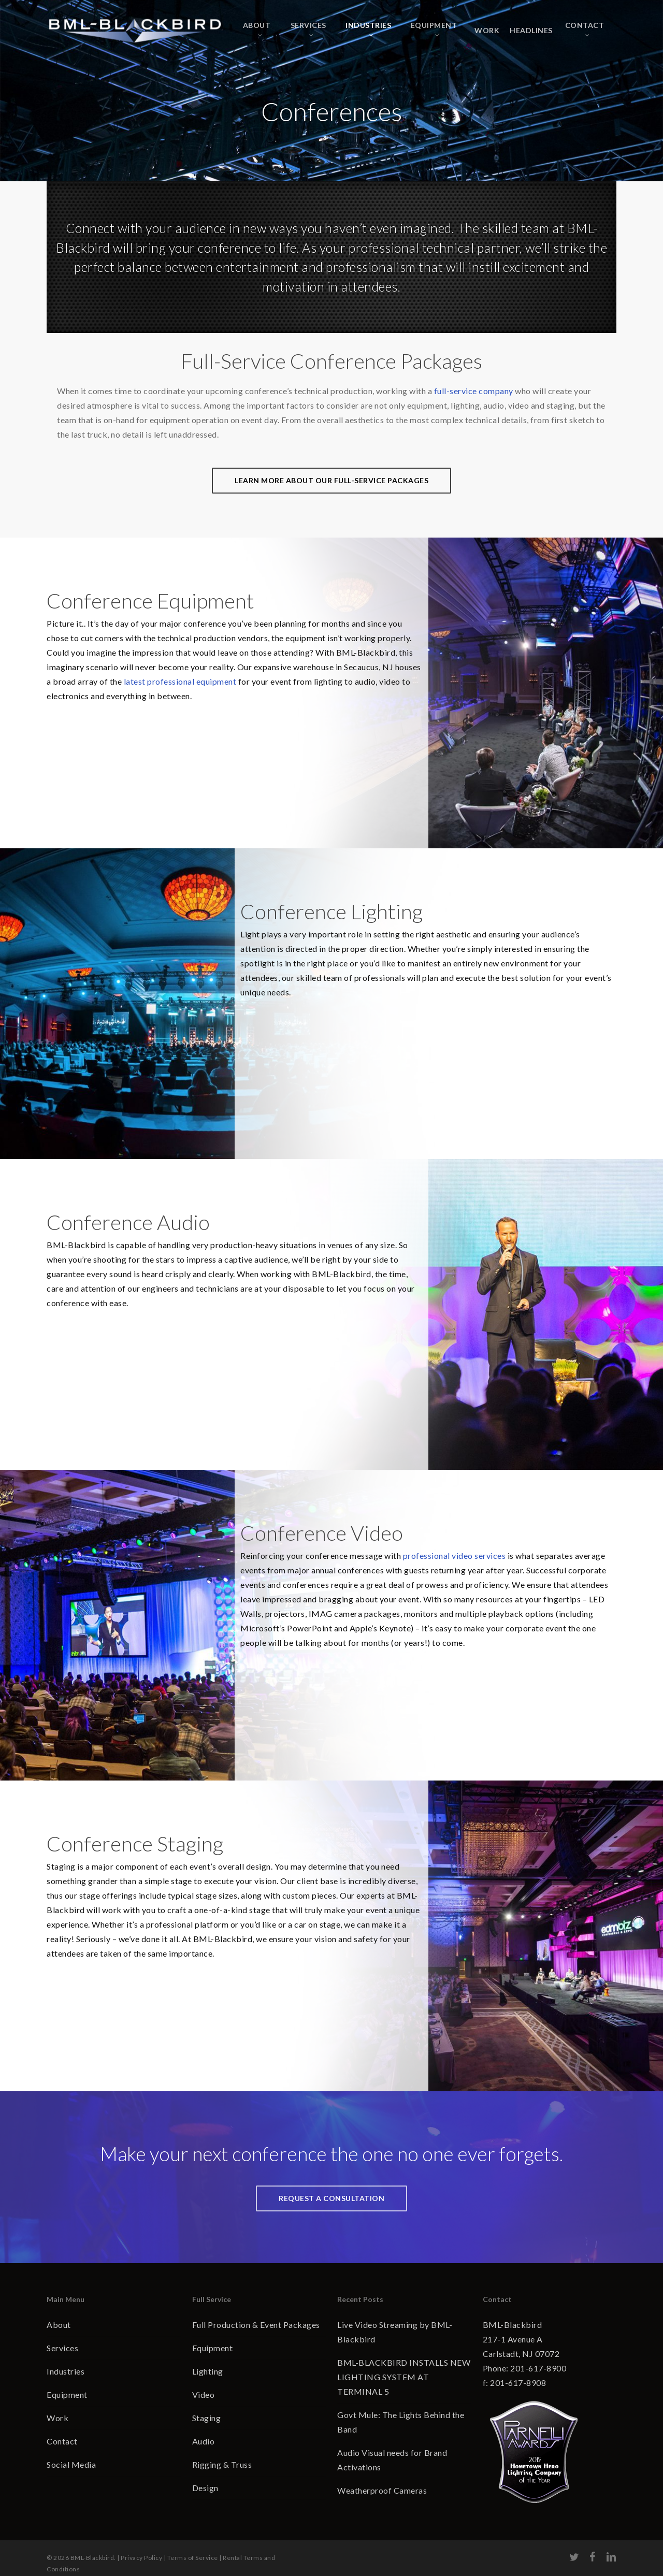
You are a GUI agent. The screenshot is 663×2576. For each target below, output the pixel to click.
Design (205, 2488)
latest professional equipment (180, 681)
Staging (206, 2418)
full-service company (473, 391)
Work (57, 2418)
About (59, 2324)
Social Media (71, 2464)
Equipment (67, 2394)
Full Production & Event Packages (256, 2324)
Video (203, 2394)
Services (62, 2348)
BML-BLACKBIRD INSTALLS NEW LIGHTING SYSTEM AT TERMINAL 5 (403, 2376)
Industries (65, 2371)
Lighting (207, 2371)
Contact (62, 2441)
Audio (203, 2441)
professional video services (454, 1555)
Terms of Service (192, 2548)
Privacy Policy (141, 2548)
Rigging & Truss (222, 2464)
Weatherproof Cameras (382, 2490)
